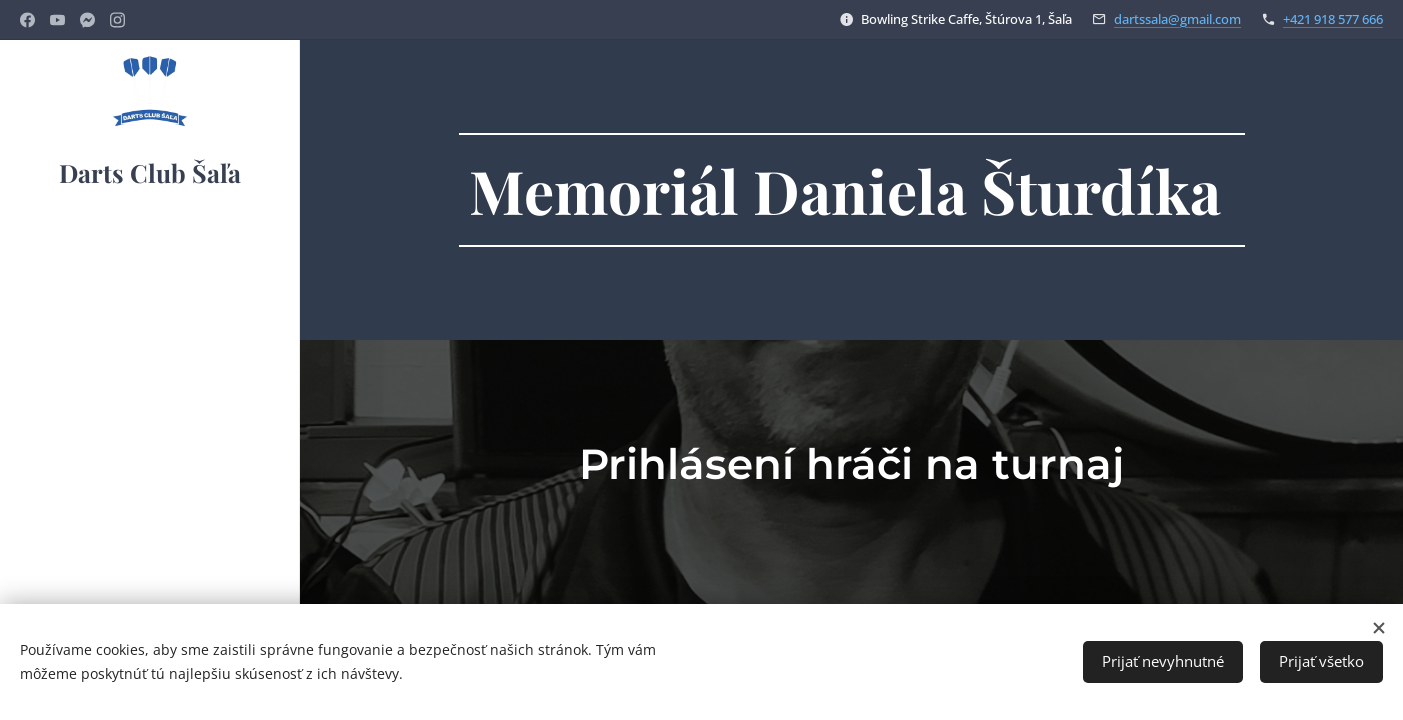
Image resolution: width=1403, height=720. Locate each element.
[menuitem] (150, 263)
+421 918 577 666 (1333, 19)
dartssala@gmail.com (1177, 19)
